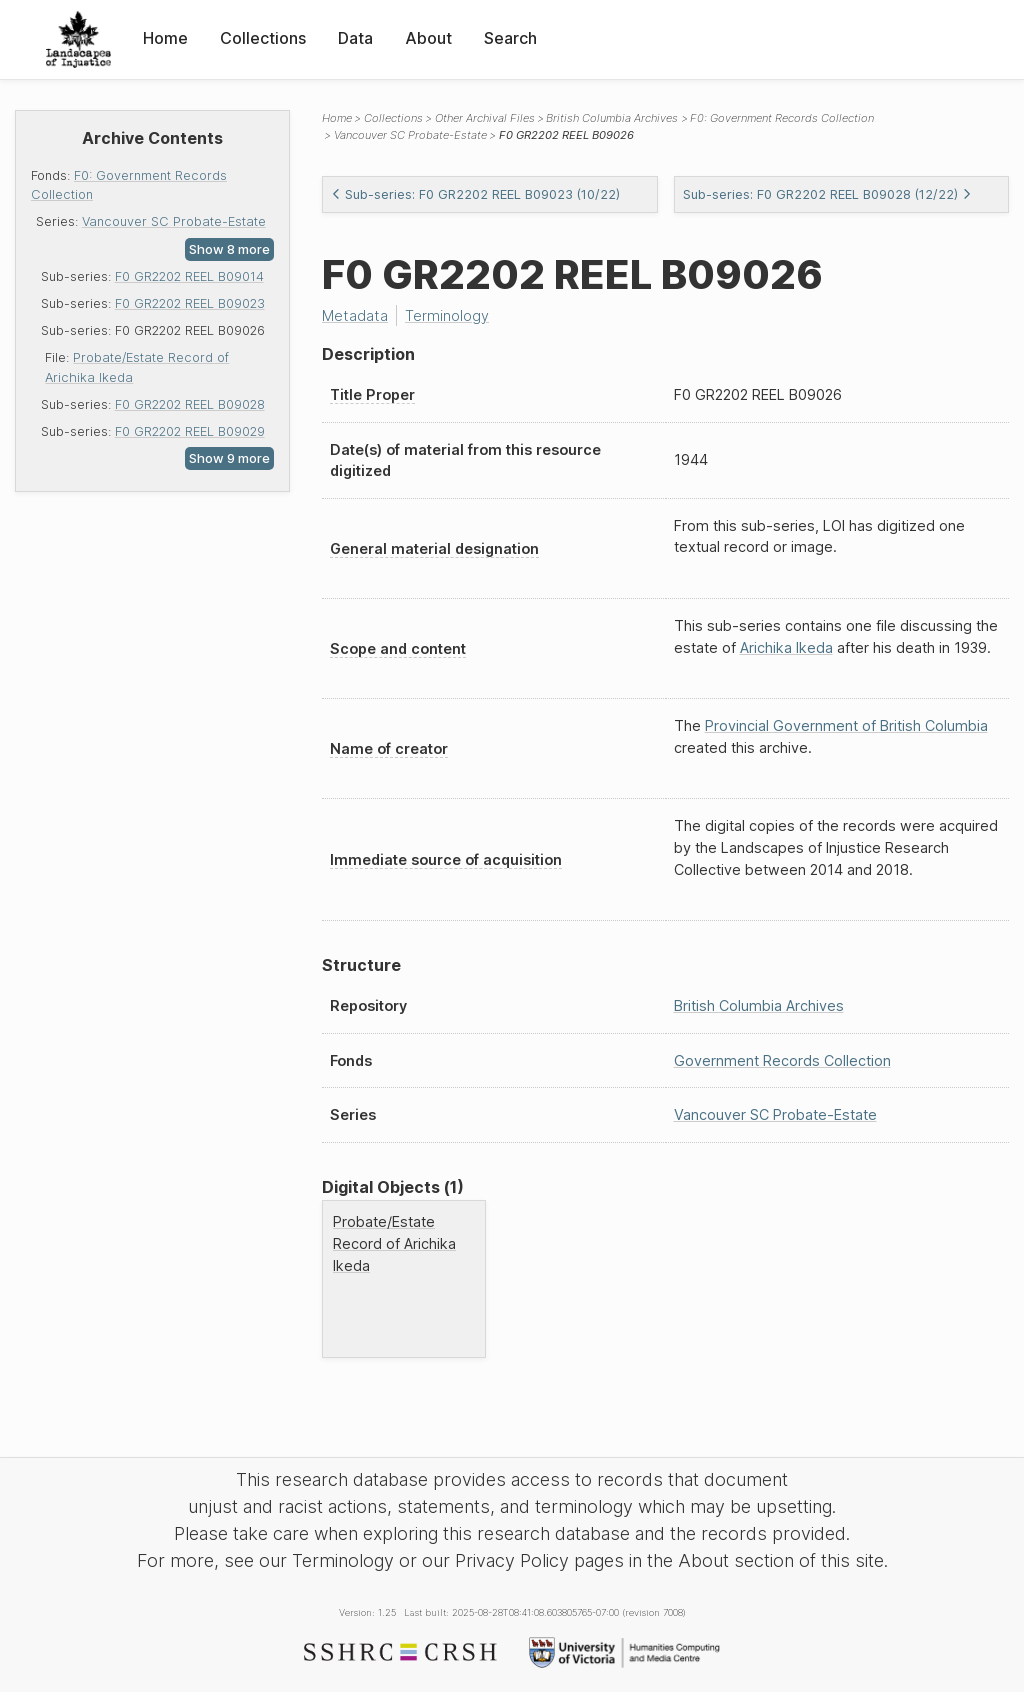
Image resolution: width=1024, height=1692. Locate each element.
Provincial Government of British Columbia (846, 725)
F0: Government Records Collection (782, 118)
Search (510, 38)
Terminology (447, 315)
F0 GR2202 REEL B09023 (190, 303)
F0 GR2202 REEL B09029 (190, 431)
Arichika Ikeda (786, 647)
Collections (263, 38)
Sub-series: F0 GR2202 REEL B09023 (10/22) (475, 194)
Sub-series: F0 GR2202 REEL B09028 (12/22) (827, 194)
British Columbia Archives (612, 118)
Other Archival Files (485, 118)
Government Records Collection (782, 1060)
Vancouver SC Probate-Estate (174, 221)
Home (165, 38)
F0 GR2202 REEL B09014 (189, 276)
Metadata (355, 315)
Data (355, 38)
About (428, 38)
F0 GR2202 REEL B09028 (190, 404)
